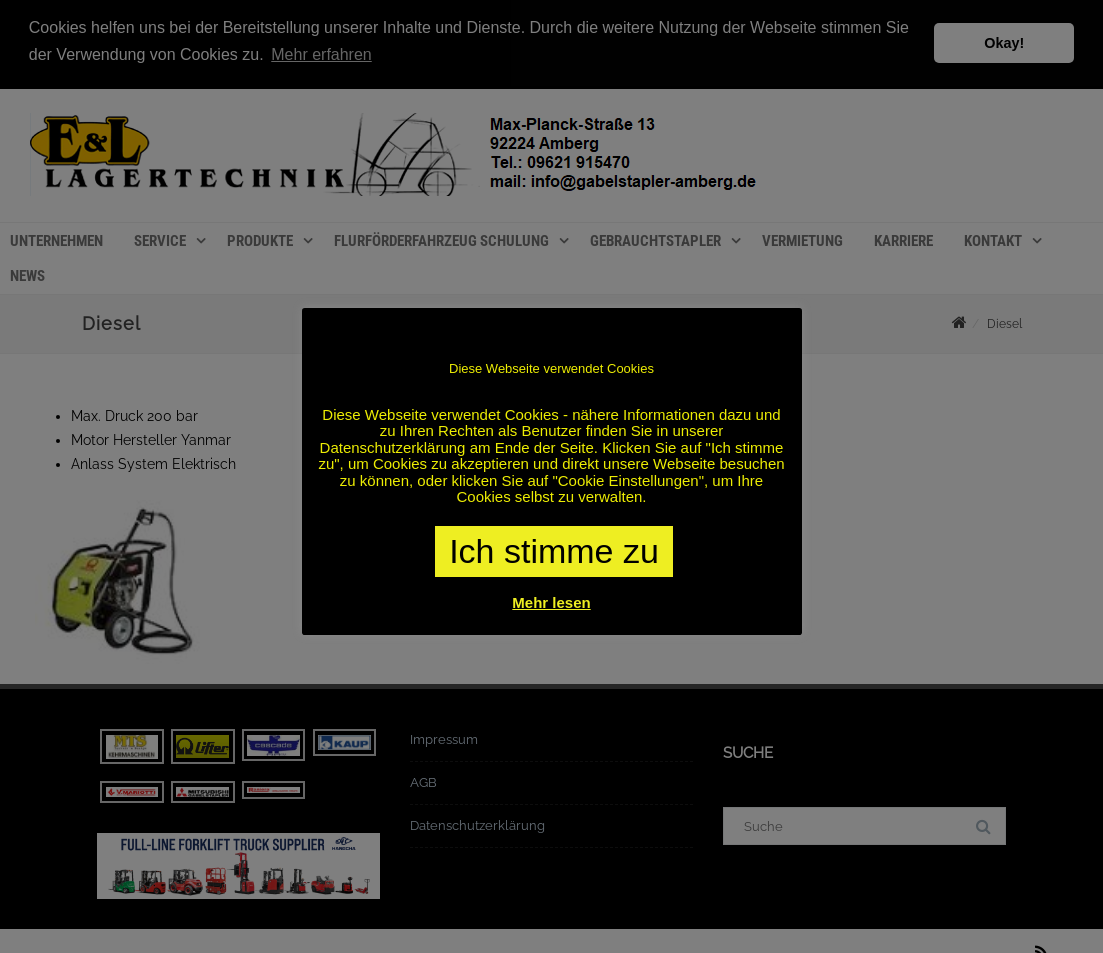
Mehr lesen (551, 602)
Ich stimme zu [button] (554, 551)
